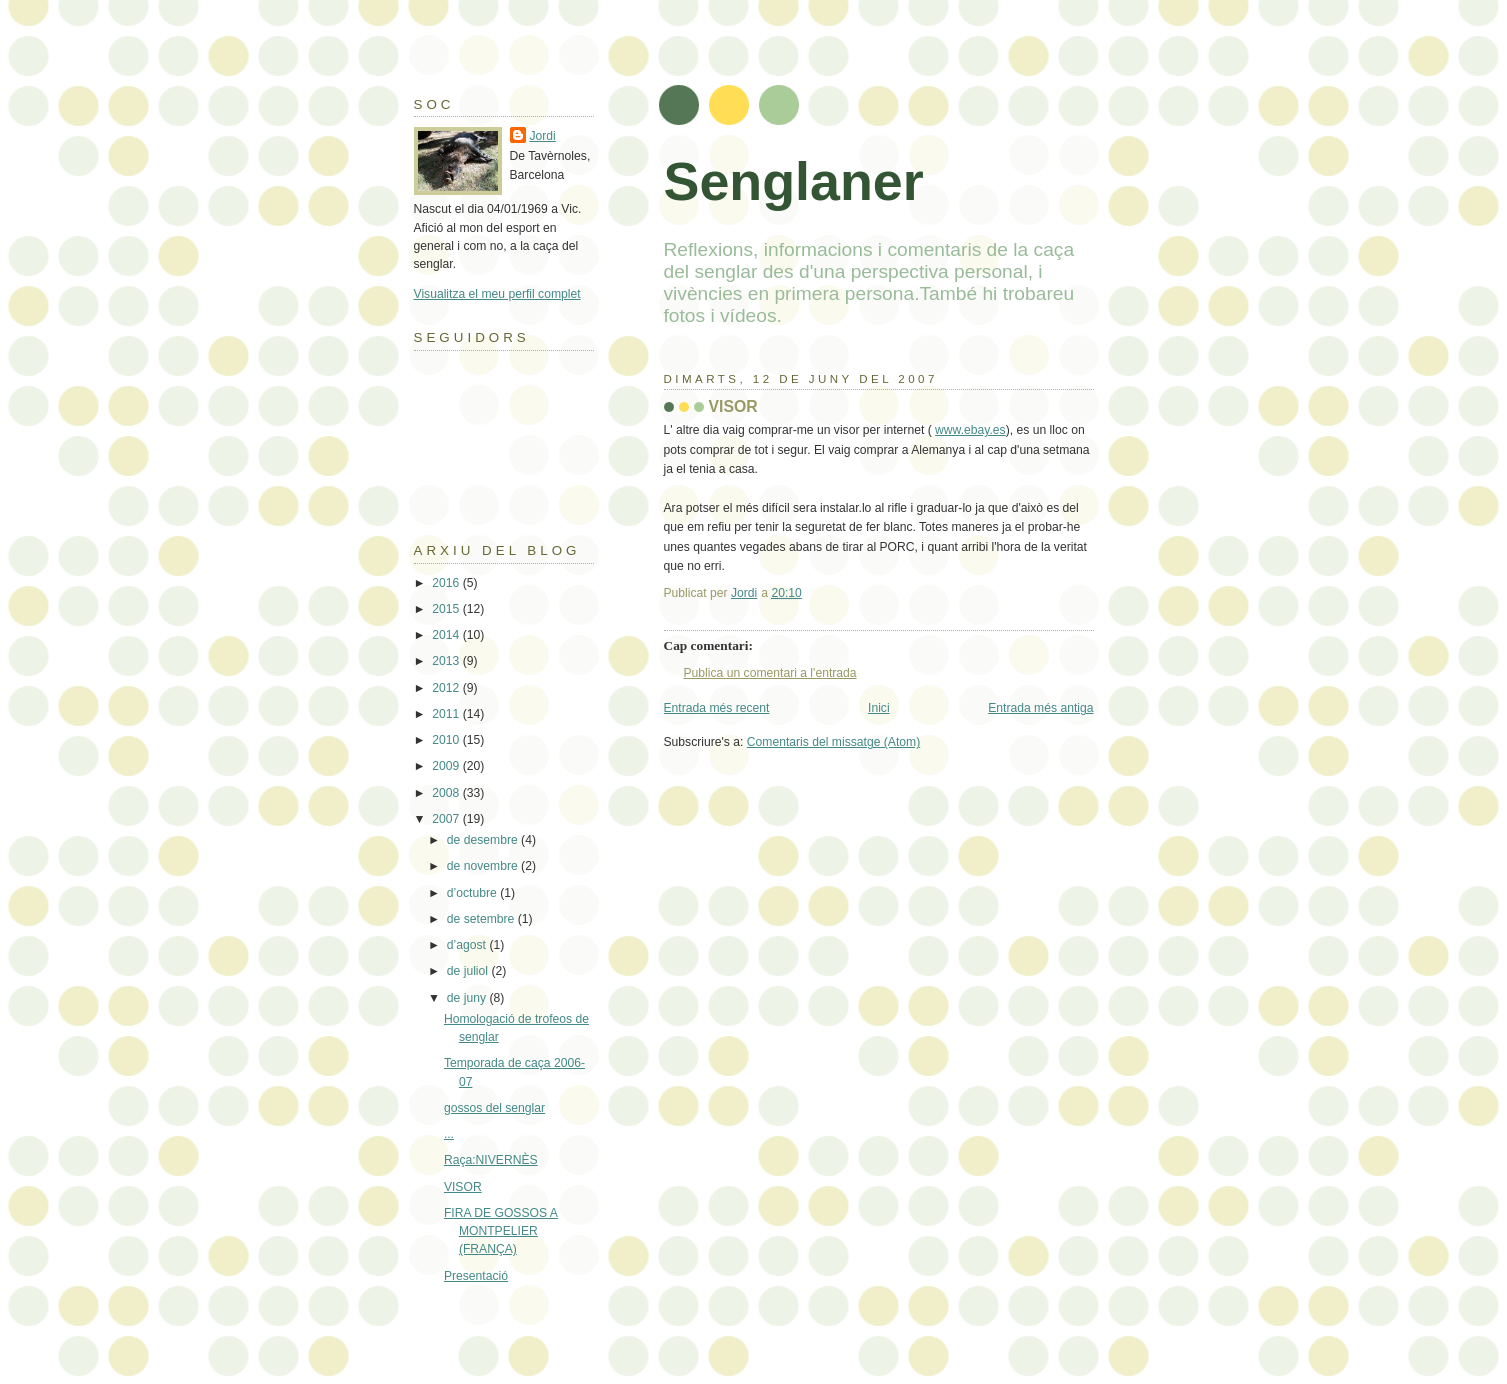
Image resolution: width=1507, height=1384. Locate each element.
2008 (447, 793)
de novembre (484, 866)
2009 (447, 766)
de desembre (484, 840)
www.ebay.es (970, 430)
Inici (879, 708)
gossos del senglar (494, 1108)
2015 (447, 609)
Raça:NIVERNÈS (491, 1160)
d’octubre (473, 893)
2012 (447, 688)
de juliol (469, 971)
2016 (447, 583)
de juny (468, 998)
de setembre (482, 919)
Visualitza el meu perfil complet (497, 294)
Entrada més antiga (1040, 708)
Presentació (476, 1276)
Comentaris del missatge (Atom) (833, 742)
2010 (447, 740)
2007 (447, 819)
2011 (447, 714)
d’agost (468, 945)
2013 (447, 661)
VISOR (463, 1187)
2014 (447, 635)
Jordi (543, 136)
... (449, 1134)
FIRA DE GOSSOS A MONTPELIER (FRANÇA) (501, 1231)
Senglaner (794, 181)
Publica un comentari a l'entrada (770, 673)
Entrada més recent (717, 708)
